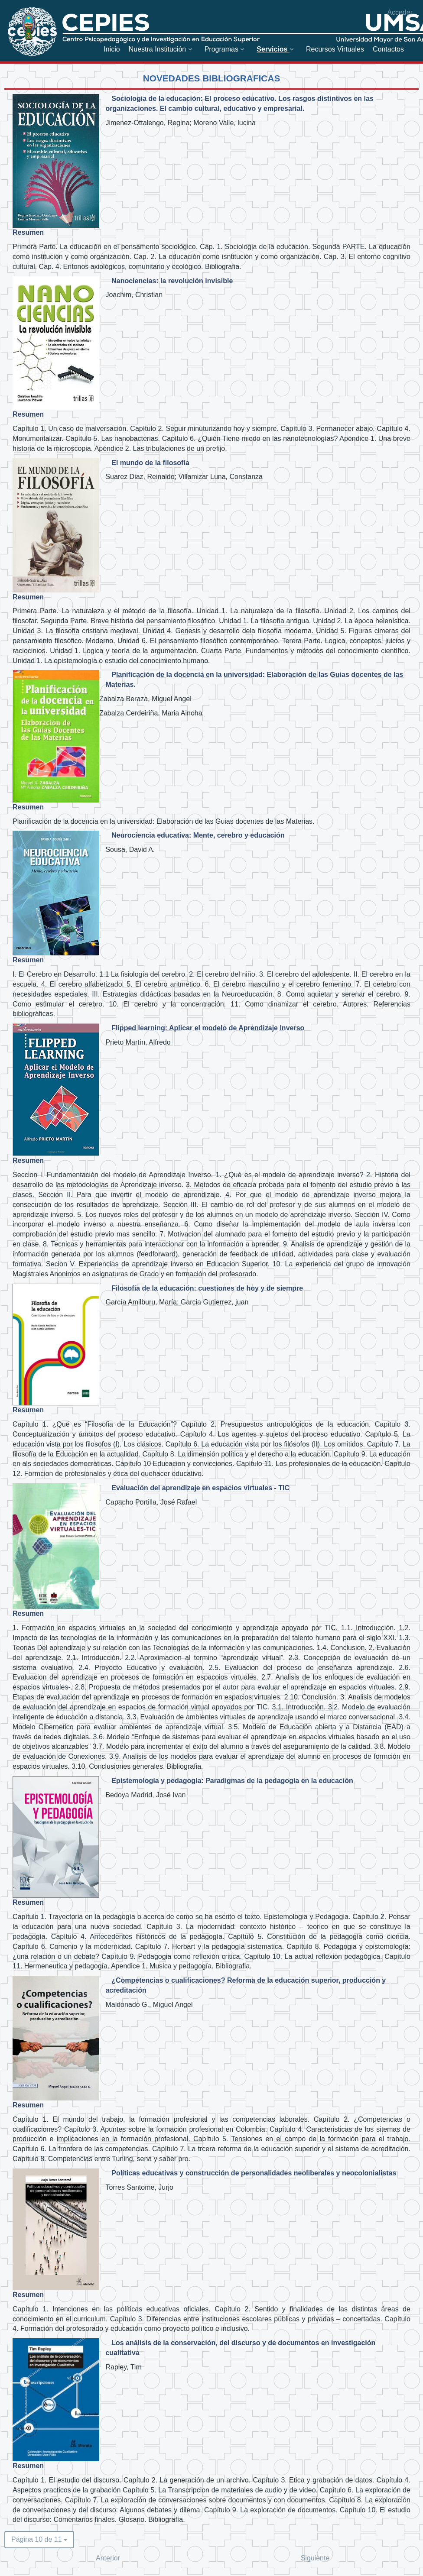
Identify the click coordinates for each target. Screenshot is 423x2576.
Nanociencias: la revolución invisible (172, 281)
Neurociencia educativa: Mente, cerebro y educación (197, 835)
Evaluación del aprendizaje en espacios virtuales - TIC (200, 1488)
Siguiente (315, 2558)
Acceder (400, 12)
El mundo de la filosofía (150, 462)
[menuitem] (111, 49)
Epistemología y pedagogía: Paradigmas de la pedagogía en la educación (232, 1780)
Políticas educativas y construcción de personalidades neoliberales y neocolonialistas (253, 2173)
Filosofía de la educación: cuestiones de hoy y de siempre (207, 1288)
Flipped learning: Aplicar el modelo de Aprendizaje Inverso (207, 1028)
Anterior (108, 2558)
